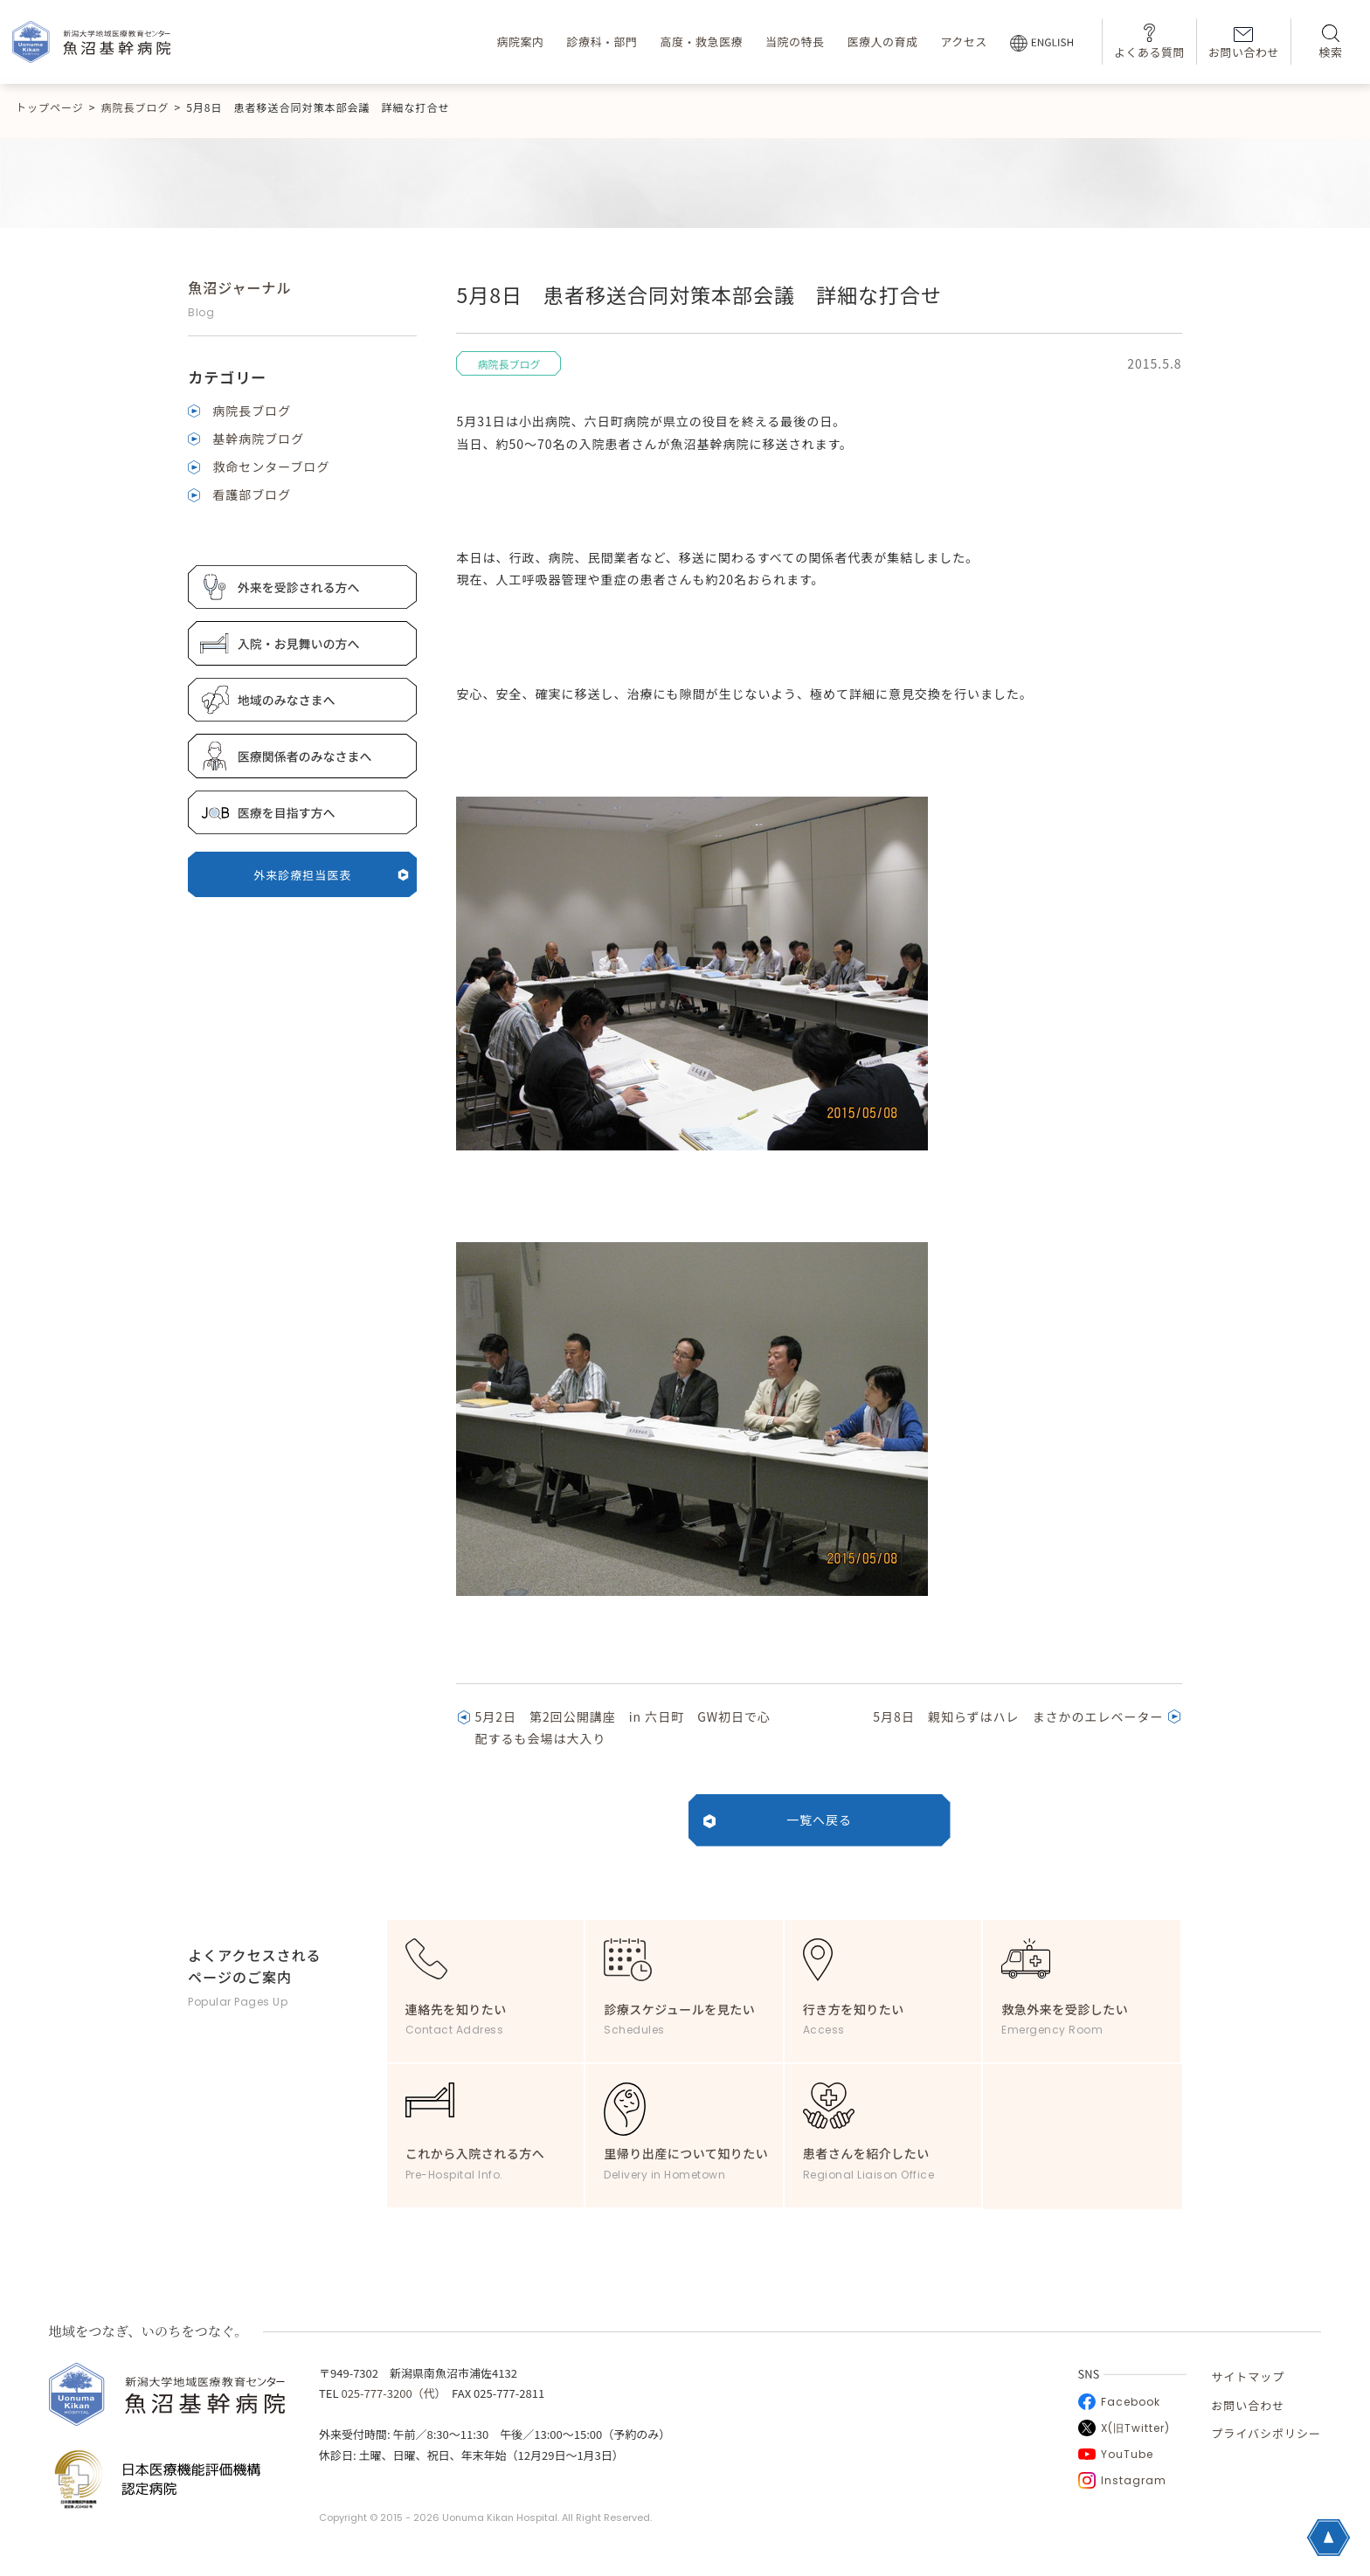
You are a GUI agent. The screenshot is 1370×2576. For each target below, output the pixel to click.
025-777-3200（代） (390, 2393)
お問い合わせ (1243, 43)
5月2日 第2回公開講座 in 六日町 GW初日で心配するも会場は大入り (622, 1727)
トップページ (50, 107)
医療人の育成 (882, 41)
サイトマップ (1247, 2376)
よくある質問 (1149, 41)
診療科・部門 (601, 41)
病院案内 (519, 41)
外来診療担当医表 (331, 875)
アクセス (963, 41)
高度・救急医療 (701, 41)
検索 (1330, 42)
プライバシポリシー (1266, 2433)
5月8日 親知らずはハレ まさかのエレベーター (1018, 1716)
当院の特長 (795, 41)
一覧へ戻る (819, 1819)
